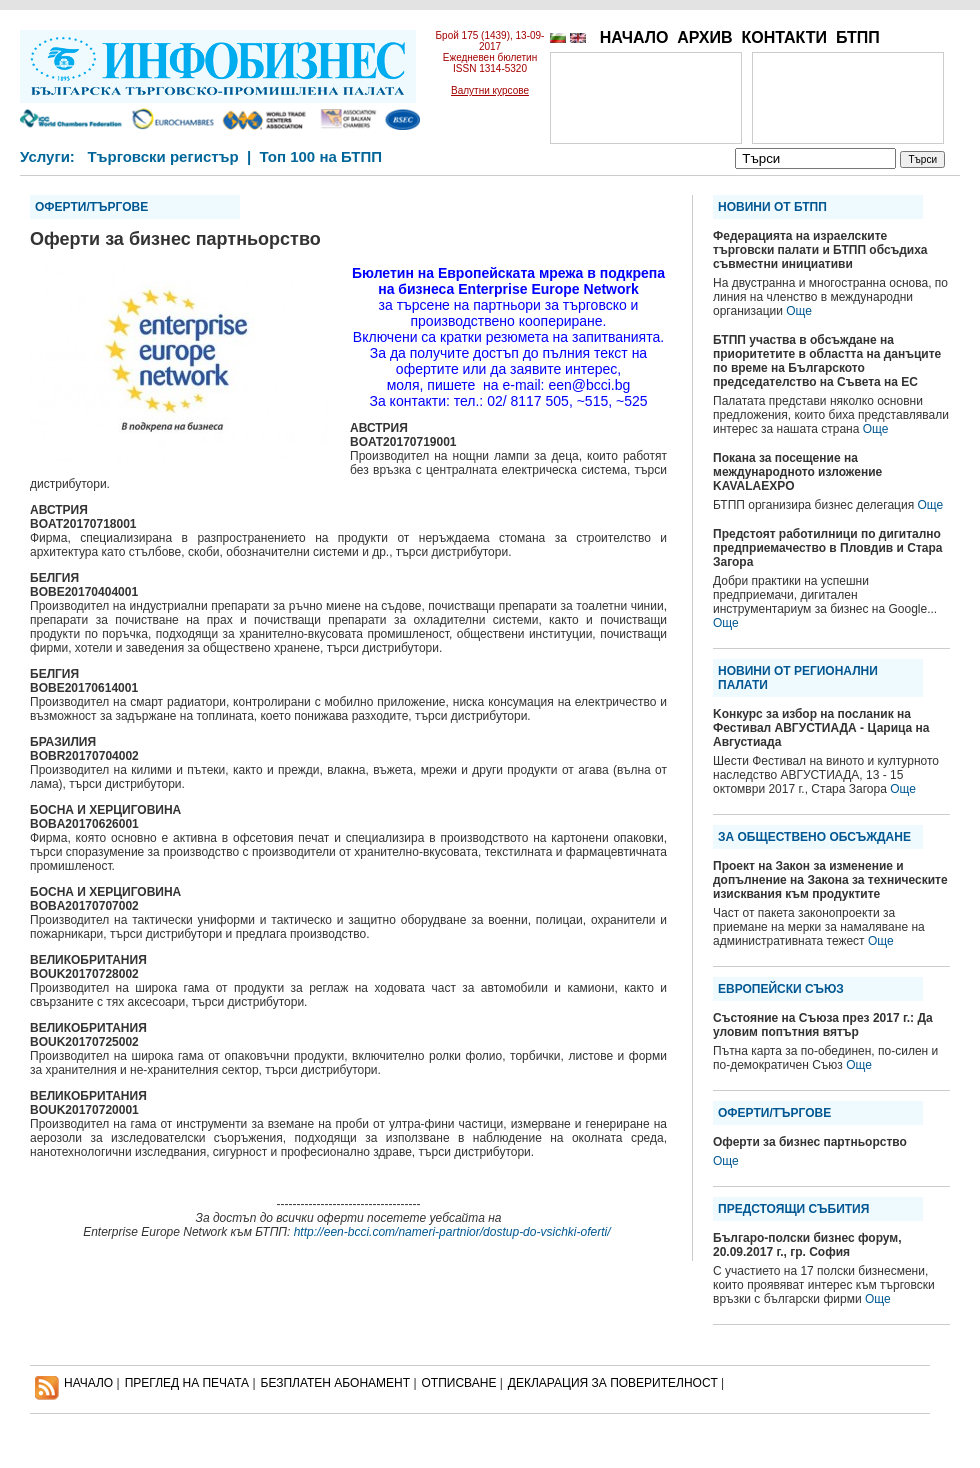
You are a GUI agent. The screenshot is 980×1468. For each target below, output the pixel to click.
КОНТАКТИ (784, 37)
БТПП (858, 37)
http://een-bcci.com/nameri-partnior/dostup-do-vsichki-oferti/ (452, 1232)
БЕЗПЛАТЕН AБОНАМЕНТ (336, 1383)
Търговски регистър (162, 156)
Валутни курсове (490, 90)
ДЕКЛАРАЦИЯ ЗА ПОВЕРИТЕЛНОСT (613, 1383)
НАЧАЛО (634, 37)
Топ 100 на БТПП (321, 156)
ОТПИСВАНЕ (459, 1383)
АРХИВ (704, 37)
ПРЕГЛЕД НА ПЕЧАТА (187, 1383)
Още (799, 311)
